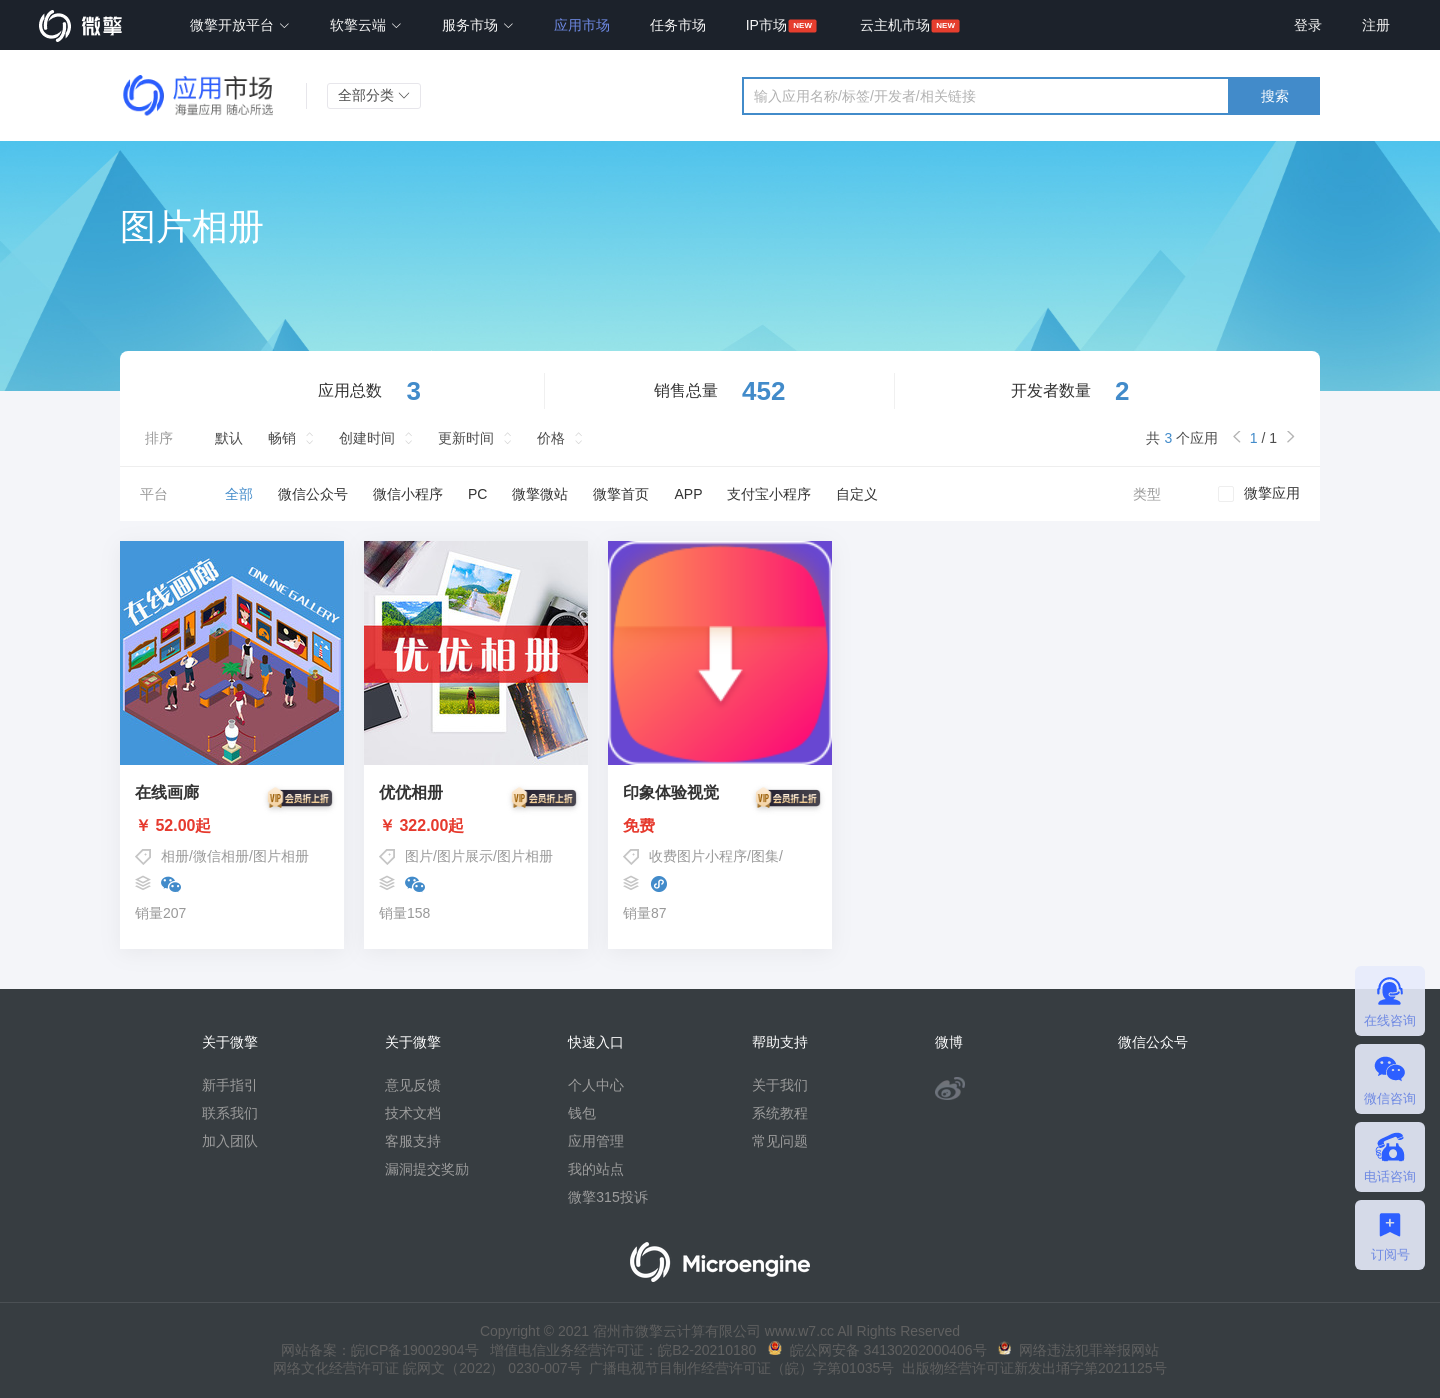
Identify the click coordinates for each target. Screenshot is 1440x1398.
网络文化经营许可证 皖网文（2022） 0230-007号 (427, 1368)
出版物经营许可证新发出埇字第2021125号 (1030, 1368)
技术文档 (413, 1113)
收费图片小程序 (698, 856)
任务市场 (678, 25)
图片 (419, 856)
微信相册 (221, 856)
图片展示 (465, 856)
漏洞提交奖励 (427, 1169)
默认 (229, 438)
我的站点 (596, 1169)
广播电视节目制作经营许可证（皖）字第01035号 (738, 1368)
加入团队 (230, 1141)
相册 (175, 856)
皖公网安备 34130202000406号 (877, 1350)
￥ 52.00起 (232, 826)
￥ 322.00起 (476, 826)
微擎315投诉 (607, 1197)
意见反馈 (413, 1085)
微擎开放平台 (240, 25)
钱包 (582, 1113)
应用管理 (596, 1141)
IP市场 (766, 25)
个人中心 (596, 1085)
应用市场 (582, 25)
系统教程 (780, 1113)
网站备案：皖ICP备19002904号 (380, 1350)
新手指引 (230, 1085)
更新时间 (466, 438)
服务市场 (478, 25)
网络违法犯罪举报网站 (1078, 1350)
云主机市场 (895, 25)
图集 (765, 856)
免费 (720, 826)
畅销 (282, 438)
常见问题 (780, 1141)
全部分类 (374, 95)
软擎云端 (366, 25)
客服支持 (413, 1141)
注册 (1376, 25)
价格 (551, 438)
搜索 (1275, 96)
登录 (1308, 25)
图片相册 (281, 856)
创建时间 (367, 438)
